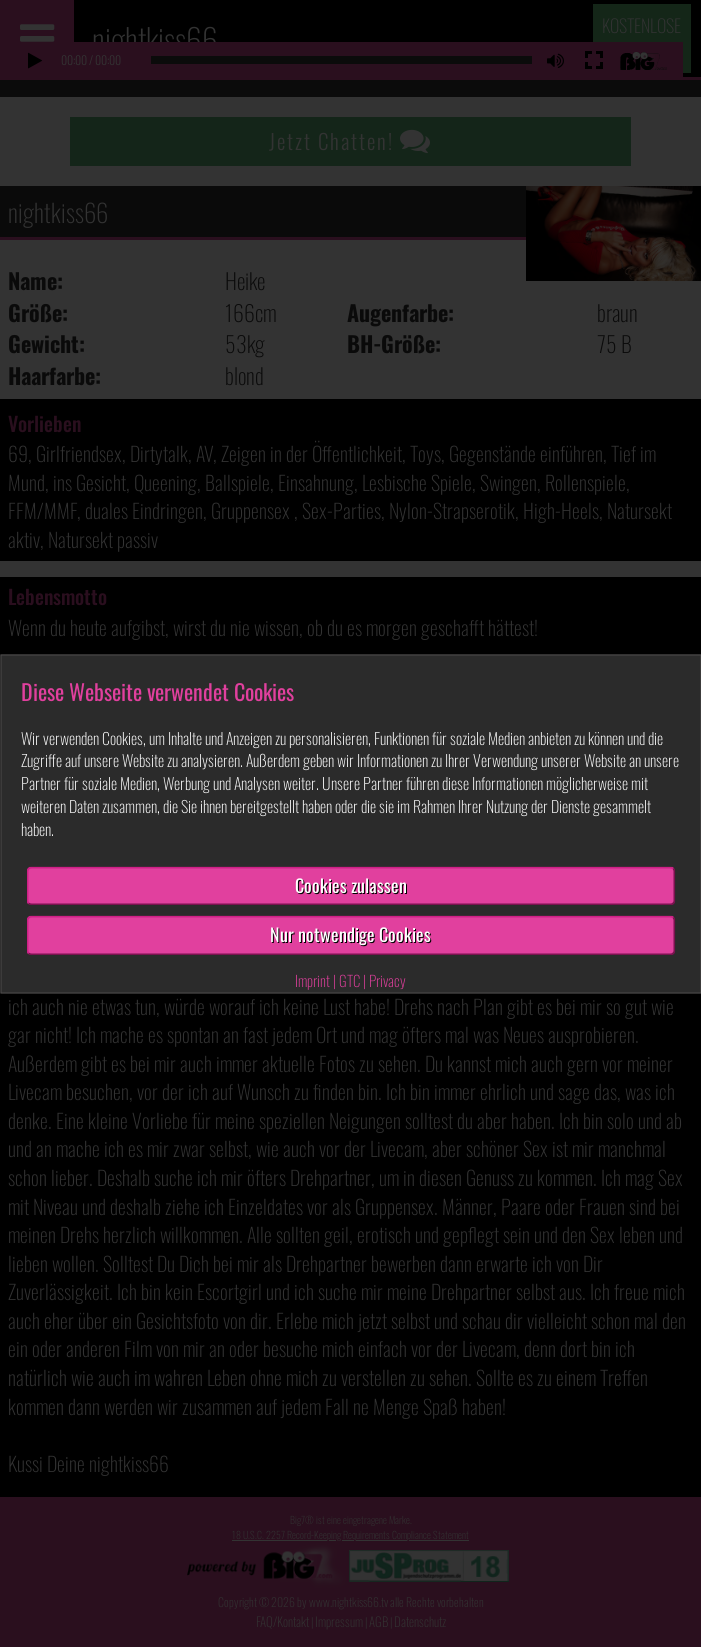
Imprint (312, 981)
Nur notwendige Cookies (350, 935)
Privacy (387, 981)
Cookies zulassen (351, 885)
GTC (349, 981)
